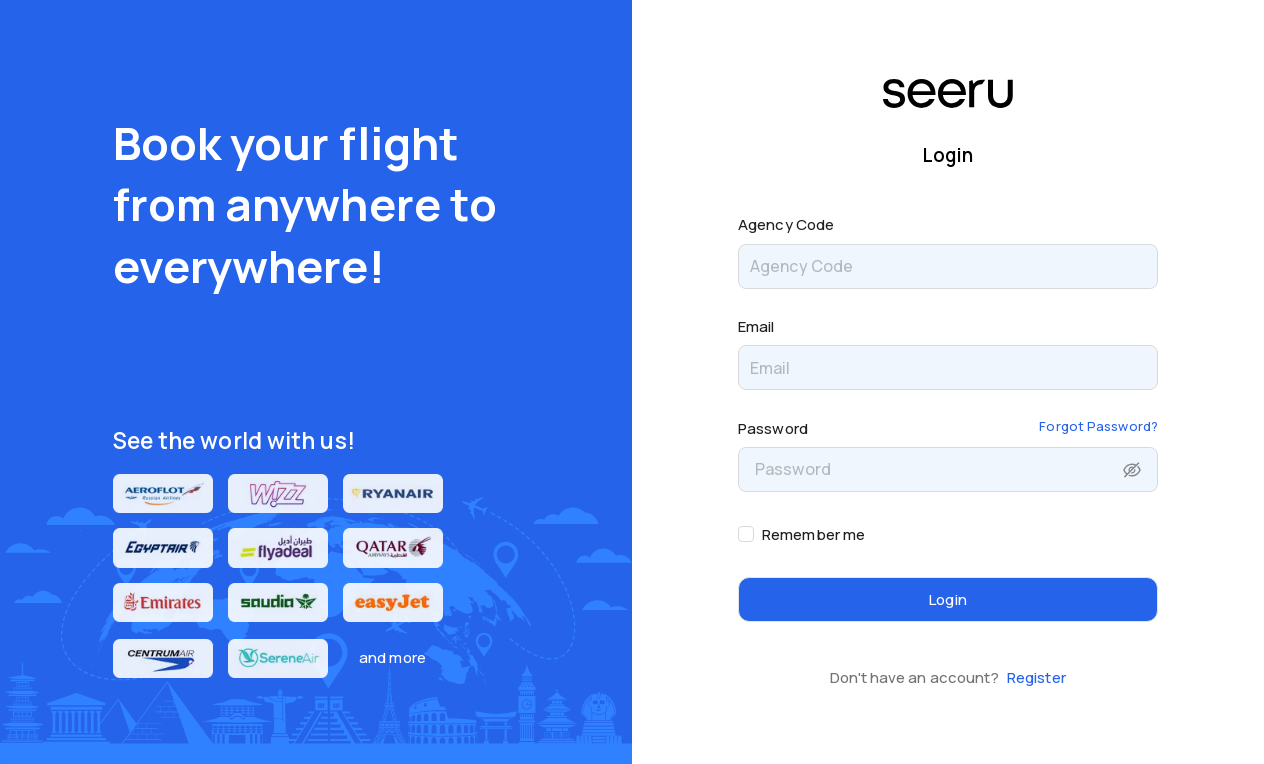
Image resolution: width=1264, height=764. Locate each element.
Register (1036, 677)
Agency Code (786, 224)
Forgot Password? (1098, 426)
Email (756, 326)
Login (948, 599)
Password (773, 428)
